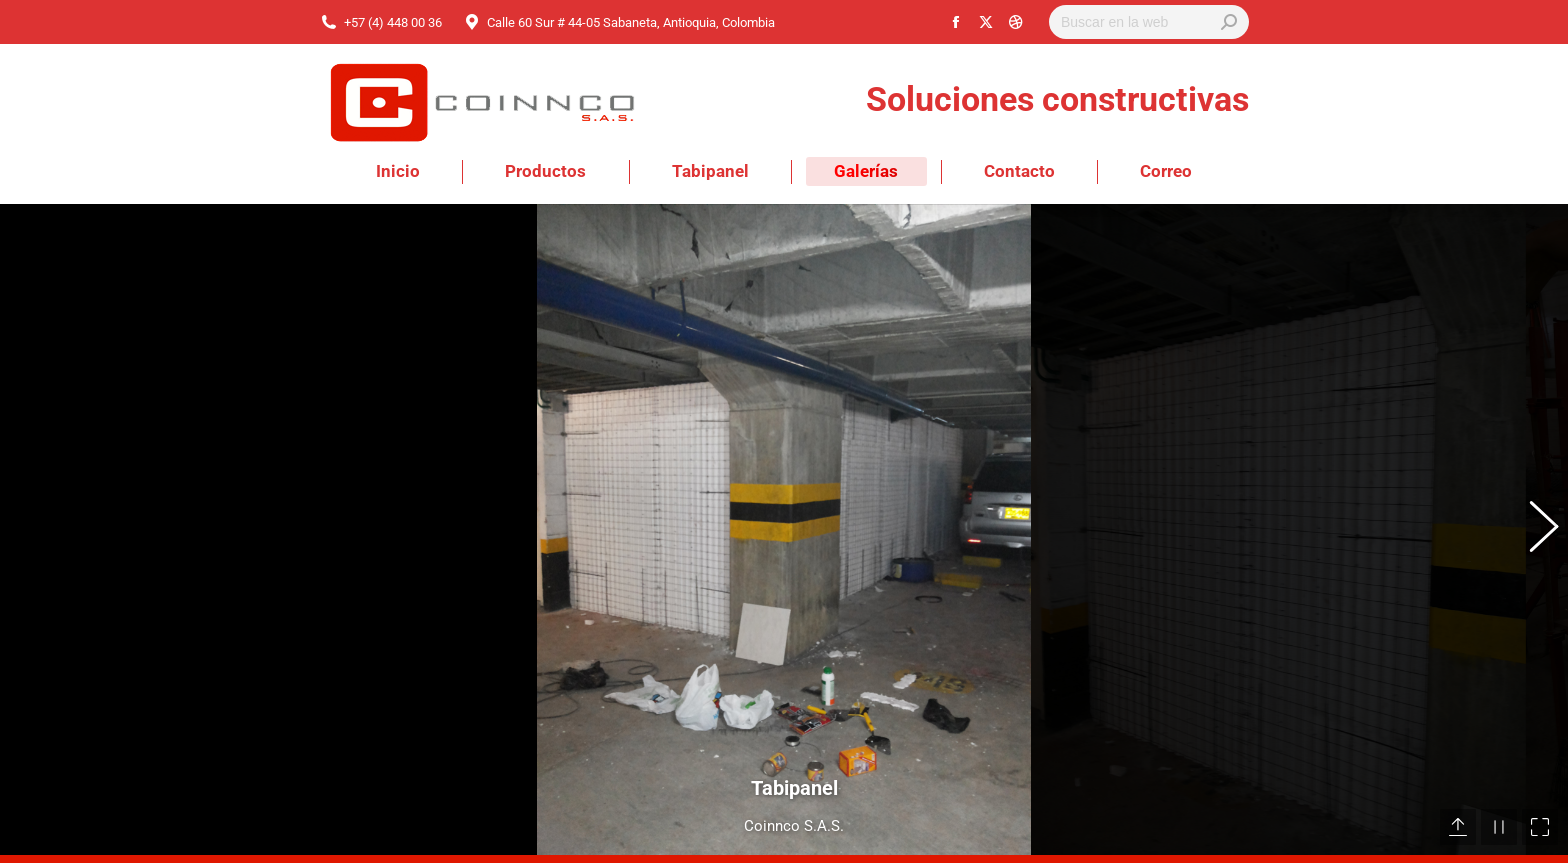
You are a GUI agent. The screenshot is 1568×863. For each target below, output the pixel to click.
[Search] (1149, 22)
